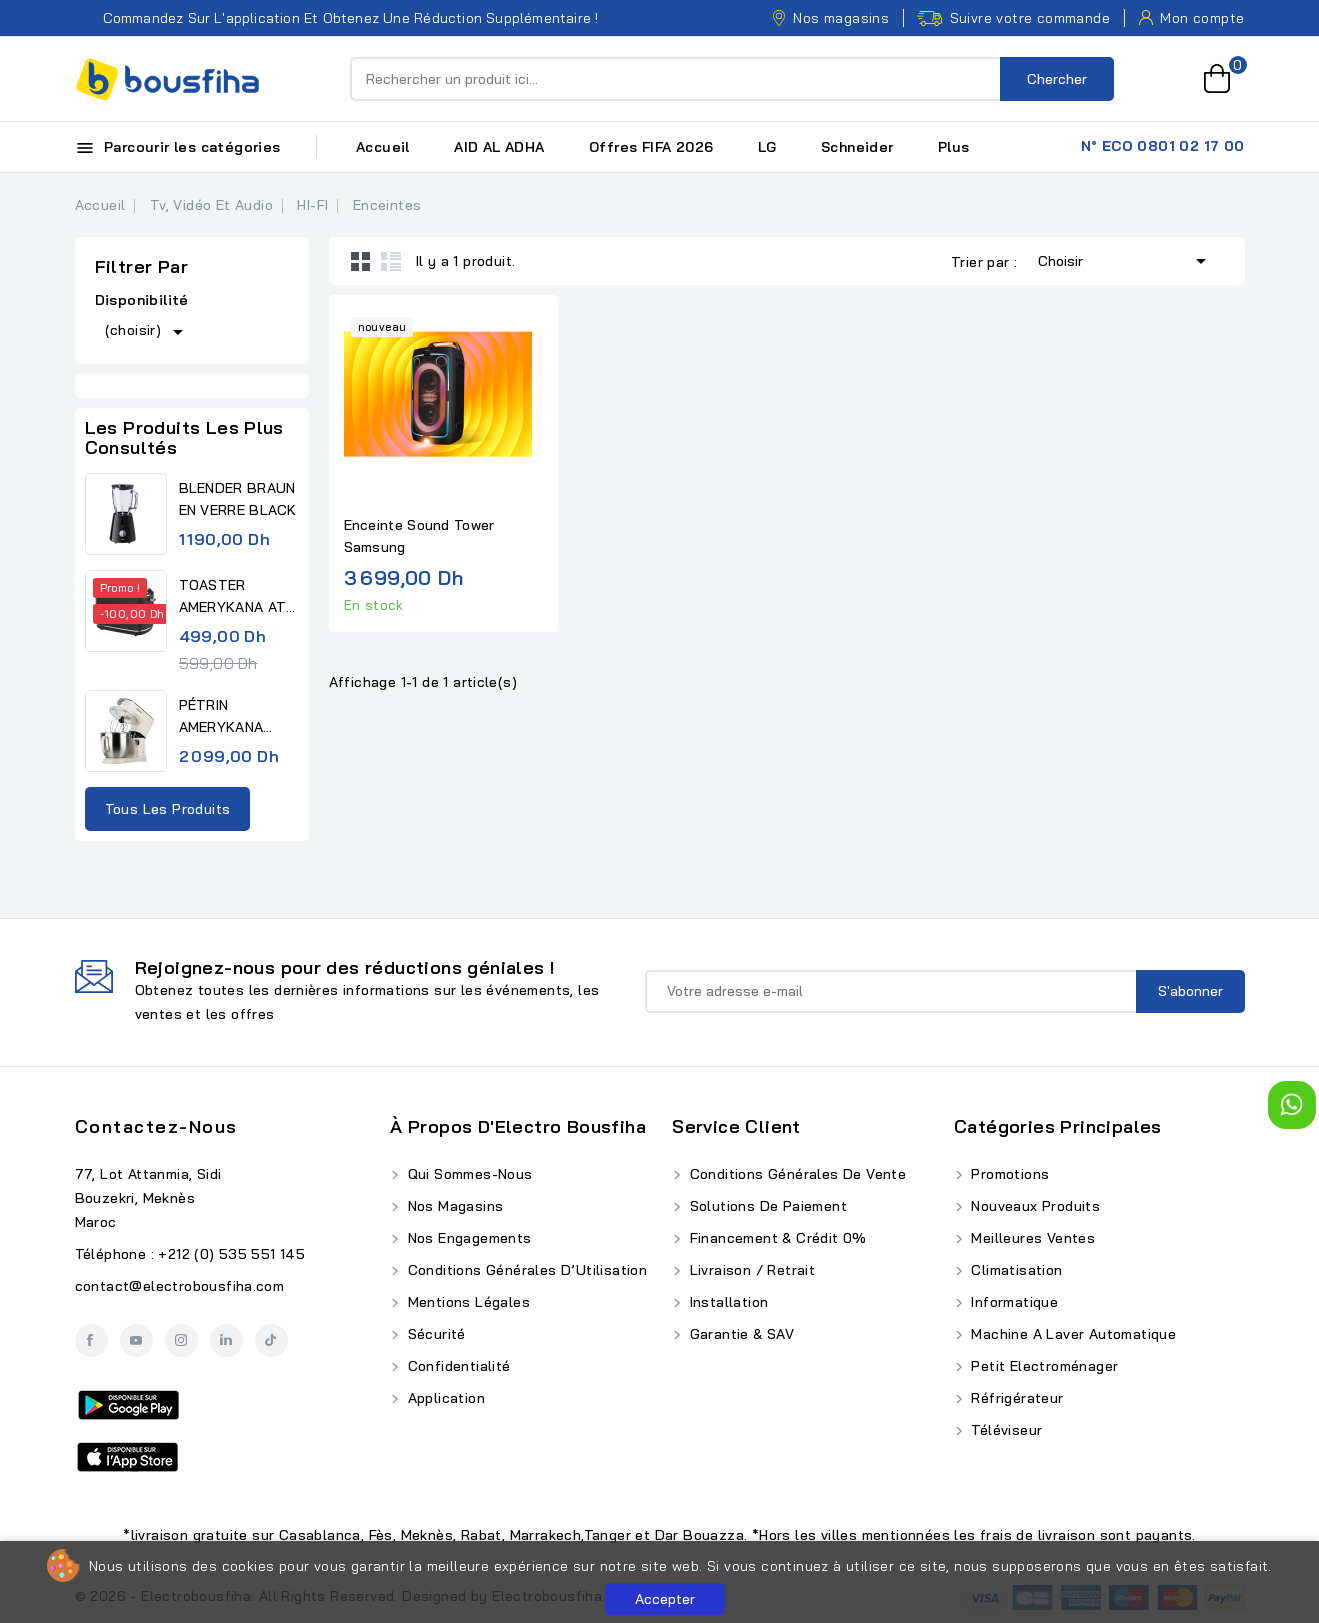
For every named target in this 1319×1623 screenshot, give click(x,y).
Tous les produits (168, 809)
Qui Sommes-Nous (467, 1174)
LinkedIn (226, 1340)
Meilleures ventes (1031, 1238)
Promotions (1008, 1174)
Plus (954, 147)
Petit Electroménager (1042, 1366)
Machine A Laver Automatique (1071, 1334)
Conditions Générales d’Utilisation (525, 1270)
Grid (361, 261)
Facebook (91, 1340)
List (391, 261)
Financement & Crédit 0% (776, 1238)
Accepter (665, 1599)
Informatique (1012, 1302)
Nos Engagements (467, 1238)
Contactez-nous (156, 1126)
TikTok (271, 1340)
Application (444, 1398)
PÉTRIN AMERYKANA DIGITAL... (221, 717)
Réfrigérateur (1015, 1398)
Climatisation (1015, 1270)
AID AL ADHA (499, 147)
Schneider (857, 147)
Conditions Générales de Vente (795, 1174)
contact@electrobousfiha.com (180, 1286)
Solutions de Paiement (766, 1206)
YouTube (136, 1340)
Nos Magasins (453, 1206)
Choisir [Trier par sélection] (1125, 259)
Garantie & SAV (739, 1334)
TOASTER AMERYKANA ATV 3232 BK (237, 597)
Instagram (181, 1340)
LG (767, 147)
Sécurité (434, 1334)
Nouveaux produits (1033, 1206)
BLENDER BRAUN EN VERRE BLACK (238, 499)
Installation (726, 1302)
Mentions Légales (466, 1302)
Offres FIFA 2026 (651, 147)
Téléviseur (1004, 1430)
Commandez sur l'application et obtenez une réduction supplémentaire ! (337, 18)
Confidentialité (456, 1366)
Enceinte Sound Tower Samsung (419, 536)
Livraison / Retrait (750, 1270)
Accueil (383, 147)
